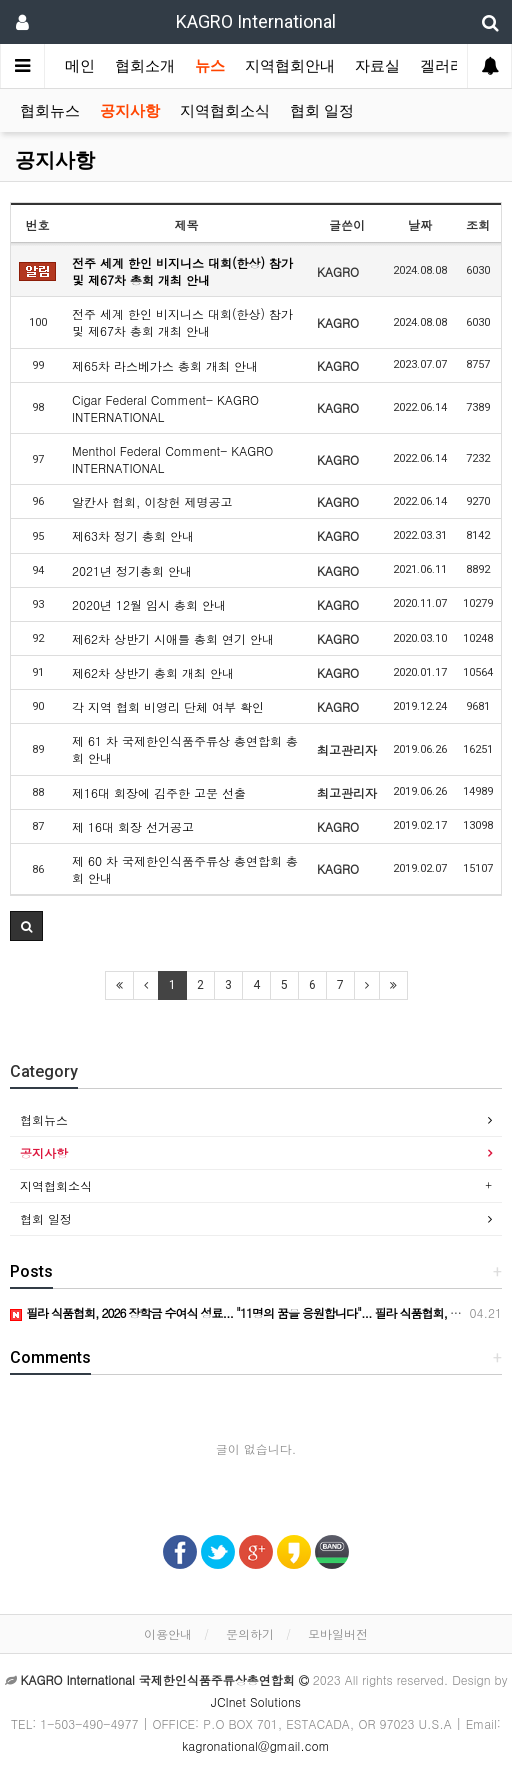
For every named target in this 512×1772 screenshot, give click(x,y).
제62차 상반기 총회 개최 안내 (153, 672)
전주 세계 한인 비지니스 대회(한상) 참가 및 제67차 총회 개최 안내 (182, 271)
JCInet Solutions (256, 1701)
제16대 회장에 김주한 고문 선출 (159, 792)
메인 (80, 66)
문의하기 (250, 1633)
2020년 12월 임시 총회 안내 (149, 604)
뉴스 (210, 66)
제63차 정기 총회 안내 (133, 535)
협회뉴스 (50, 111)
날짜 (420, 224)
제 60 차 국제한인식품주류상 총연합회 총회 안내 (185, 869)
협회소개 (145, 66)
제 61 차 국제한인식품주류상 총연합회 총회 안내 (185, 749)
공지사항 (130, 111)
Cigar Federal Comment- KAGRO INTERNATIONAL (165, 408)
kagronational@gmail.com (256, 1745)
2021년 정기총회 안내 (132, 570)
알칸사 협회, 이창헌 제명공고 (152, 501)
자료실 (377, 66)
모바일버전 (338, 1633)
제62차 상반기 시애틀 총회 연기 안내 (173, 638)
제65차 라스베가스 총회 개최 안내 (165, 365)
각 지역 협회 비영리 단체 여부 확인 (168, 706)
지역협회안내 (290, 66)
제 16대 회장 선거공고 (133, 826)
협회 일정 (322, 111)
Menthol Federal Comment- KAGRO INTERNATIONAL (172, 459)
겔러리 (442, 66)
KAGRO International (256, 21)
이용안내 (168, 1633)
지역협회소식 (225, 111)
